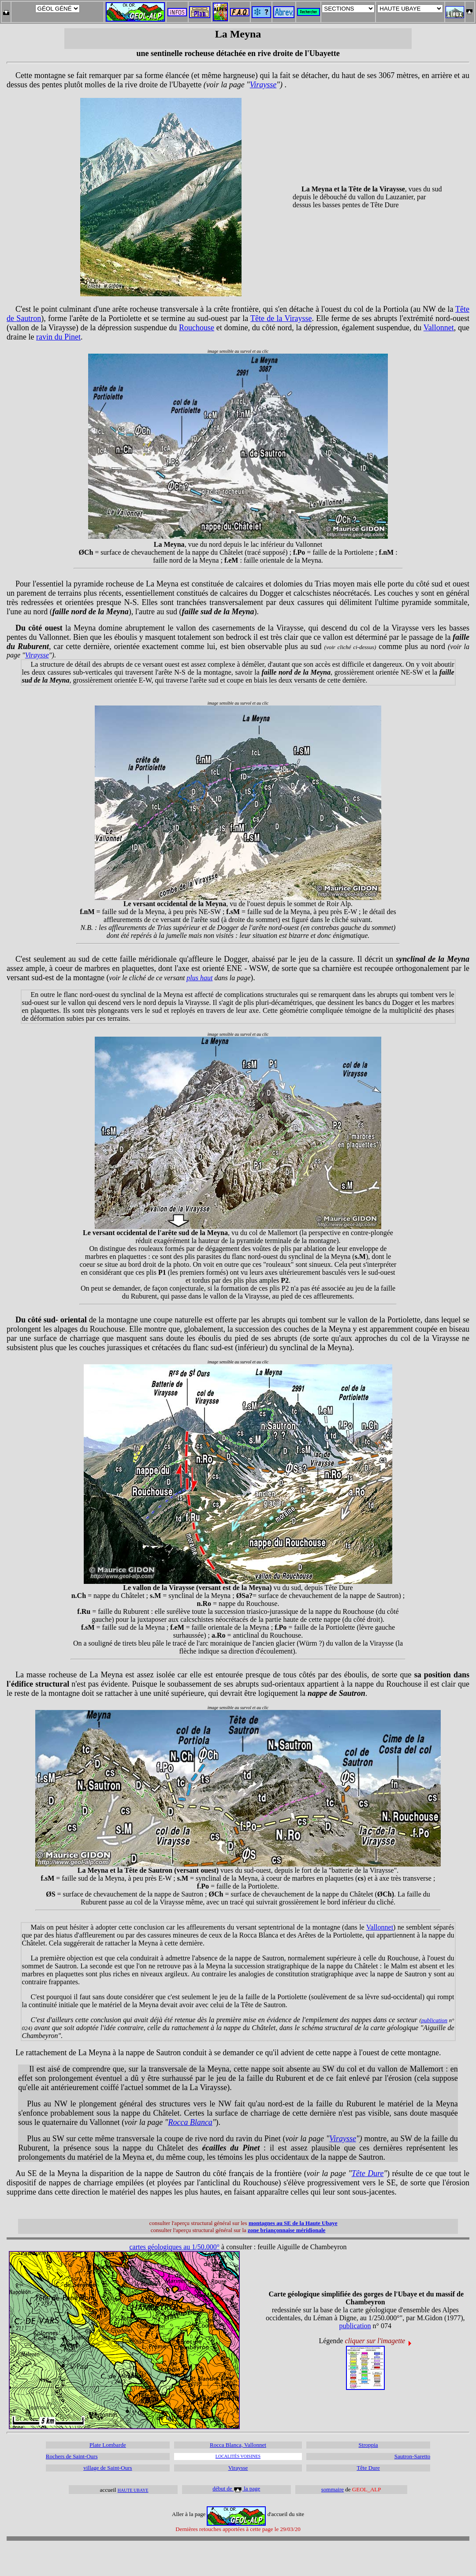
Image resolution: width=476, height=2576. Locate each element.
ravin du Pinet (58, 336)
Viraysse (263, 84)
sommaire (332, 2489)
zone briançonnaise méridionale (286, 2230)
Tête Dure (368, 2173)
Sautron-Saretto (412, 2456)
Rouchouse (196, 327)
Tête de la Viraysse (281, 318)
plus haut (199, 978)
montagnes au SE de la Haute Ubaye (293, 2223)
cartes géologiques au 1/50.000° (175, 2247)
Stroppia (368, 2445)
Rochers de (59, 2456)
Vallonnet (439, 327)
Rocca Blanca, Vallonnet (238, 2445)
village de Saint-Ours (107, 2467)
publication (434, 2020)
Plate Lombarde (107, 2445)
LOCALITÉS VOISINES (238, 2456)
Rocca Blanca (190, 2122)
